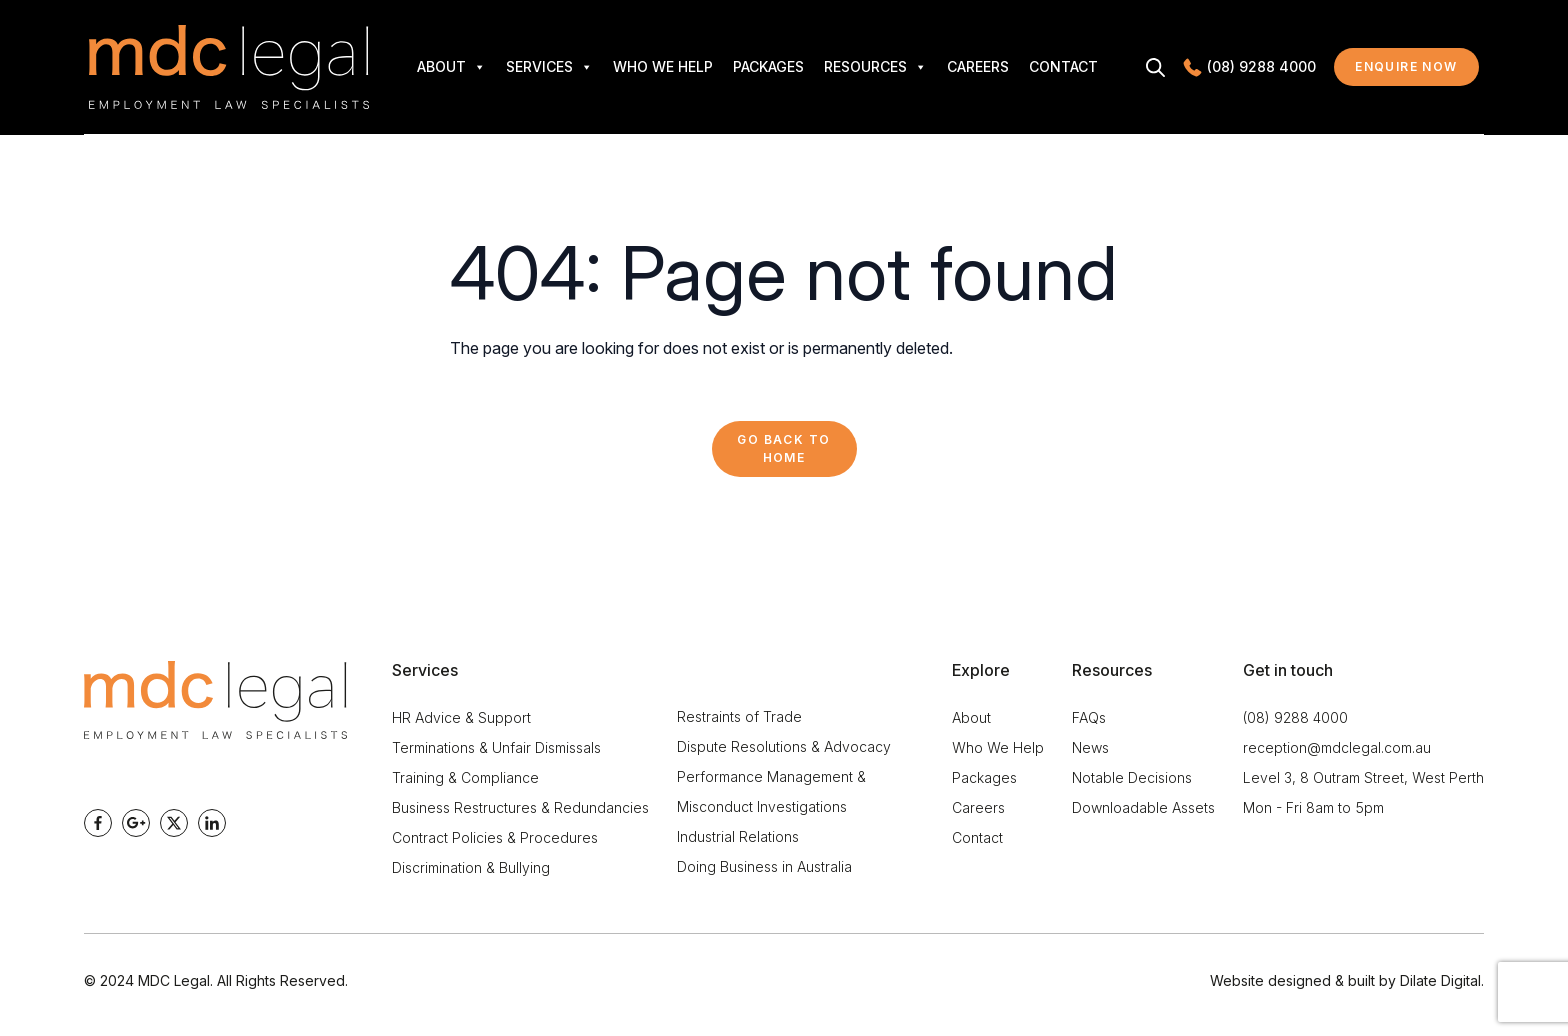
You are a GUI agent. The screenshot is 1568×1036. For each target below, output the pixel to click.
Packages (768, 66)
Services (549, 67)
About (451, 67)
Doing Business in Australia (764, 866)
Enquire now (1417, 71)
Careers (978, 66)
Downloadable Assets (1143, 807)
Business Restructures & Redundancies (520, 807)
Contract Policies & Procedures (495, 837)
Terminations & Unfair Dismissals (496, 747)
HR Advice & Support (461, 717)
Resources (875, 67)
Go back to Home (783, 448)
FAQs (1089, 717)
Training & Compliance (465, 777)
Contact (1063, 66)
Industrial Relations (738, 836)
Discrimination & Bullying (471, 867)
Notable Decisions (1132, 777)
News (1090, 747)
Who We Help (663, 66)
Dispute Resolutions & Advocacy (784, 746)
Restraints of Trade (739, 716)
